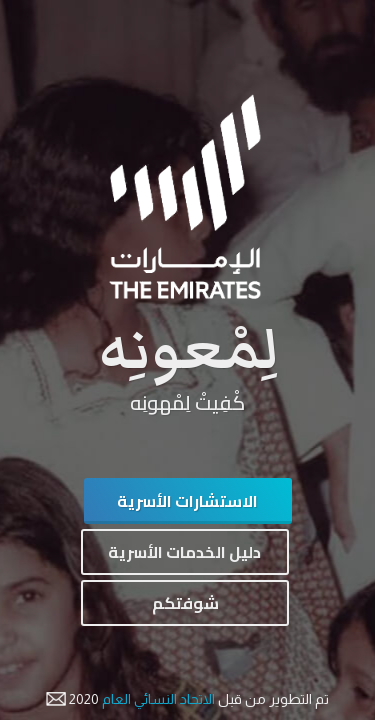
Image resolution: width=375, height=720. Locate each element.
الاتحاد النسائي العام (157, 699)
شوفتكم (185, 603)
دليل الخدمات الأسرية (184, 552)
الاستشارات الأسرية (187, 501)
